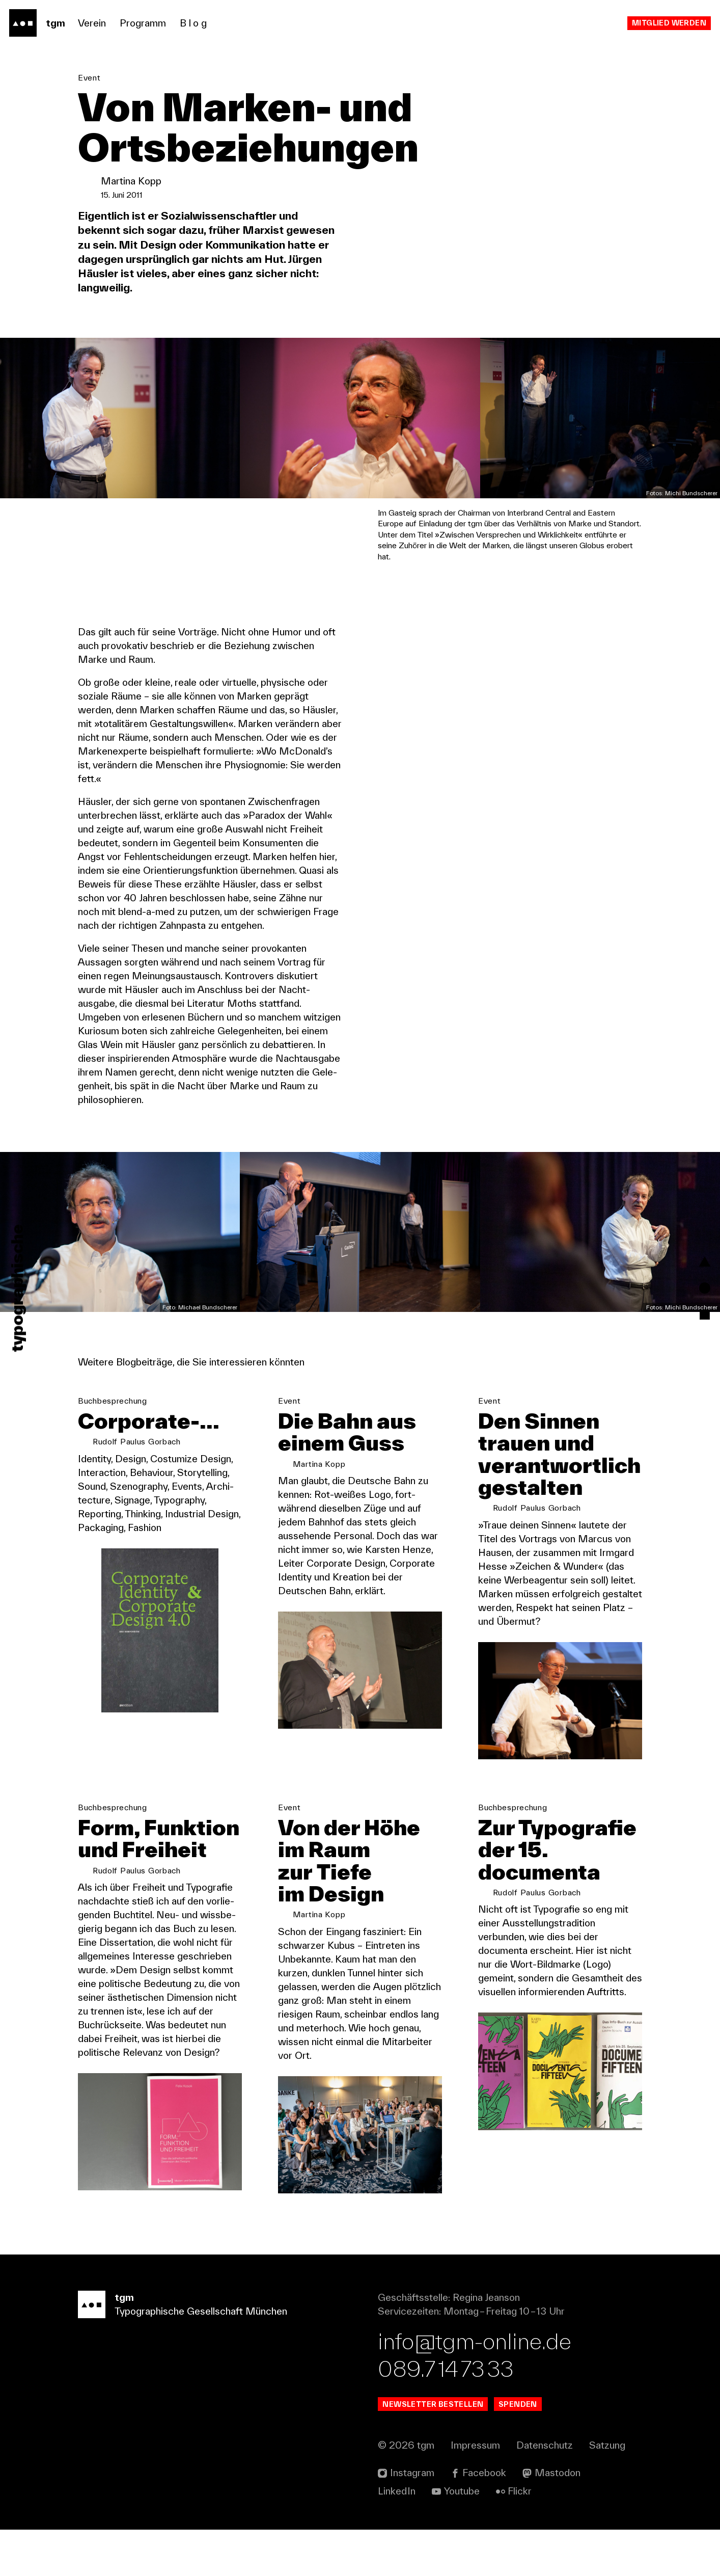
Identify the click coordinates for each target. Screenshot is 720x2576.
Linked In (397, 2537)
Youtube (462, 2537)
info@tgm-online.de (474, 2387)
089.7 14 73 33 (446, 2415)
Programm (143, 23)
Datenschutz (544, 2491)
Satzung (607, 2491)
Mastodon (557, 2519)
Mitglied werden (669, 22)
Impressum (475, 2491)
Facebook (484, 2519)
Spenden (518, 2450)
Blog (194, 23)
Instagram (412, 2519)
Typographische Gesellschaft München (201, 2350)
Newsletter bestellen (432, 2450)
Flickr (520, 2537)
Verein (92, 23)
